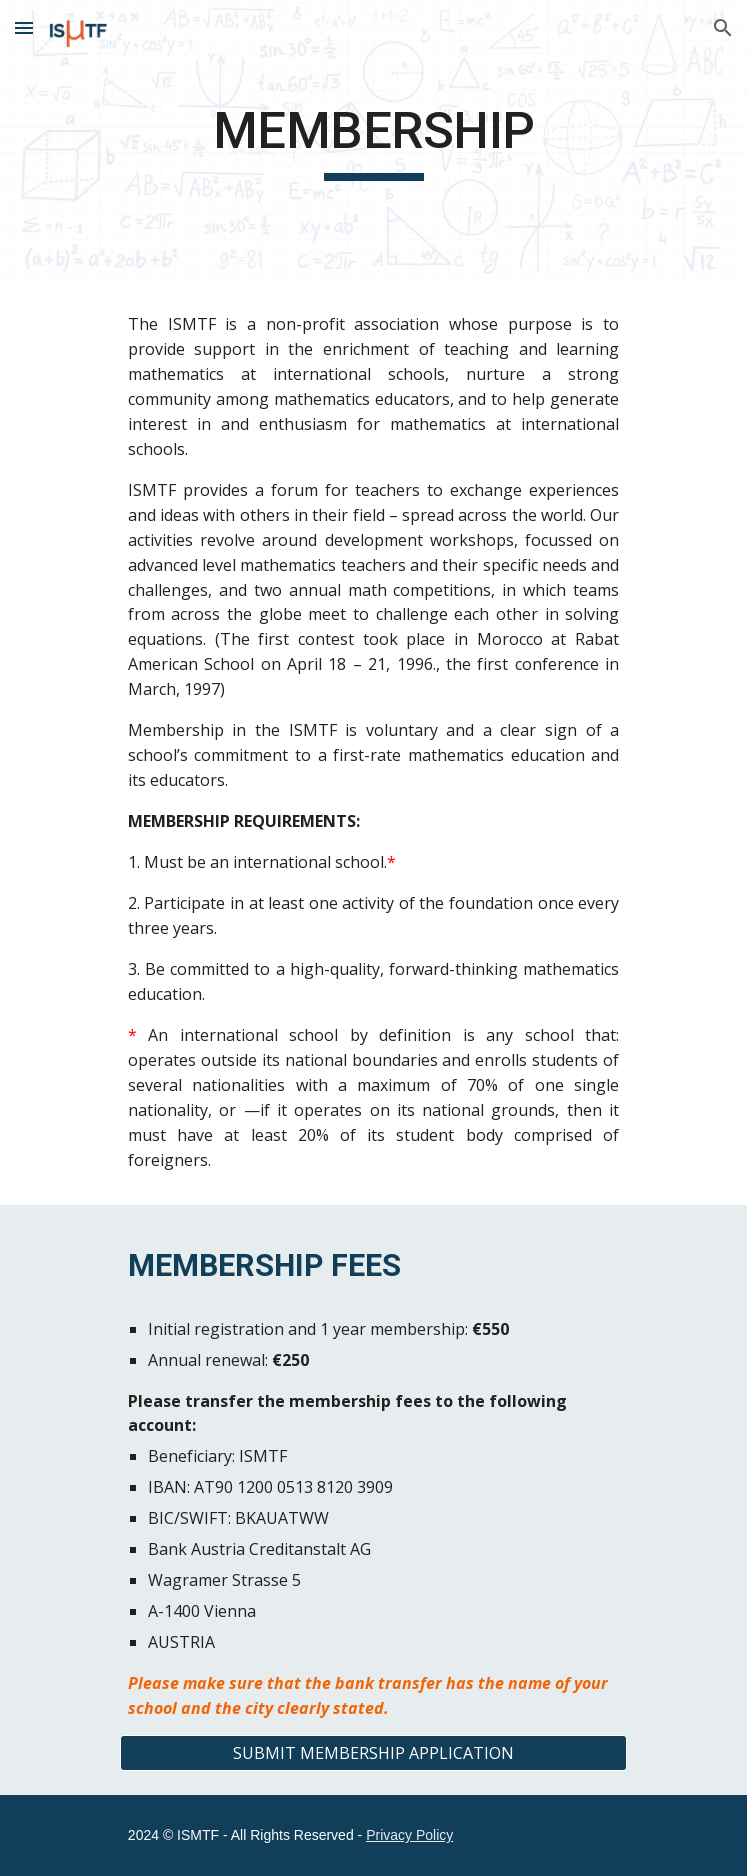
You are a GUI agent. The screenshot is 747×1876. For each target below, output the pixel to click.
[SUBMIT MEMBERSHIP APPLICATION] (373, 1753)
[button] (24, 27)
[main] (373, 140)
